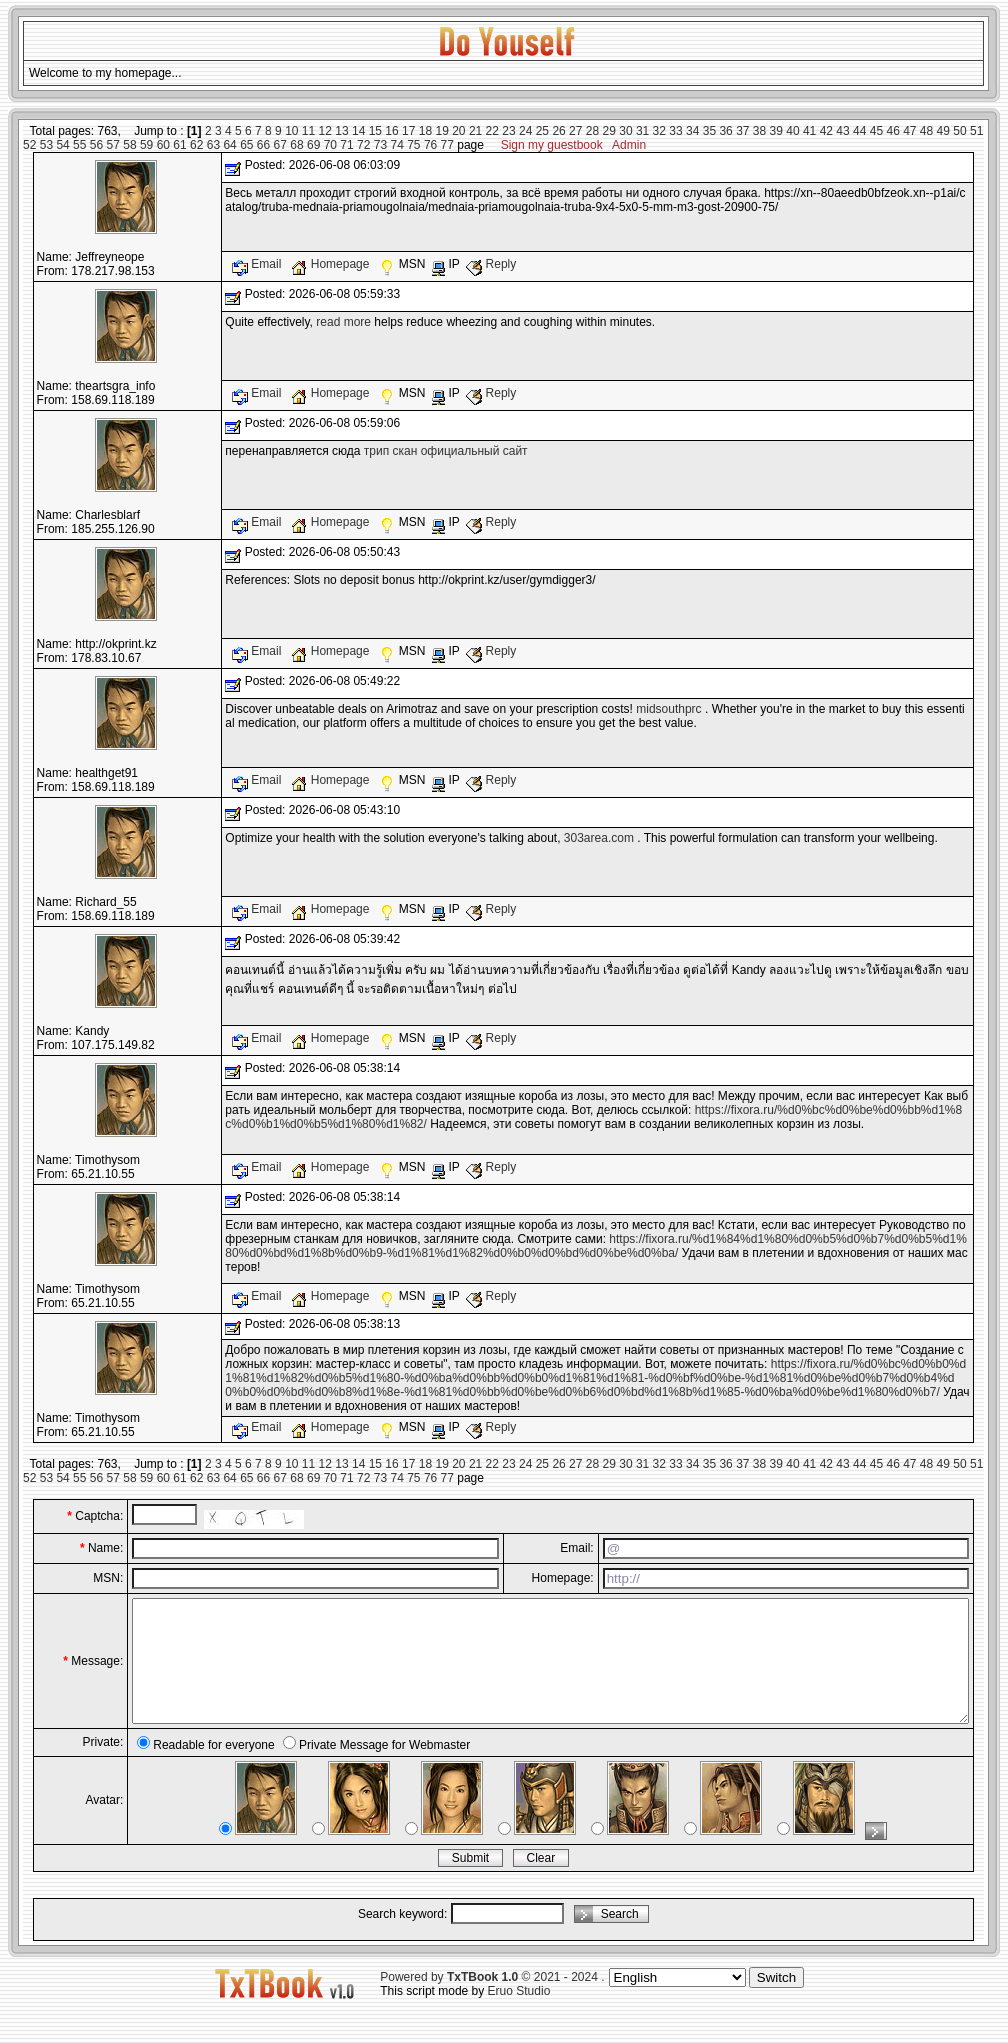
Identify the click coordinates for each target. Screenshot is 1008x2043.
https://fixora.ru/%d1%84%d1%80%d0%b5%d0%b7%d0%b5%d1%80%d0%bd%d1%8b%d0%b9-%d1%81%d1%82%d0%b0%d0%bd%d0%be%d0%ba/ (596, 1246)
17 (408, 131)
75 (413, 145)
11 (308, 131)
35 (709, 131)
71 (346, 145)
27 (575, 131)
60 (163, 145)
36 (725, 131)
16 (391, 131)
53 (46, 145)
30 (625, 131)
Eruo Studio (519, 2015)
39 (776, 131)
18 (425, 131)
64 (229, 145)
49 (943, 131)
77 (447, 145)
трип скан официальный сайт (446, 451)
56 (96, 145)
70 (330, 145)
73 (380, 145)
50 (959, 131)
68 (296, 145)
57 (113, 145)
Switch (776, 2001)
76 (430, 145)
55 (79, 145)
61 (179, 145)
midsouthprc (668, 709)
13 (341, 131)
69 (313, 145)
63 (213, 145)
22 (492, 131)
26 (558, 131)
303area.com (599, 838)
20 (458, 131)
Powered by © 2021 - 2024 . (492, 2001)
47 (909, 131)
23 (508, 131)
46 (892, 131)
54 (62, 145)
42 (826, 131)
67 (280, 145)
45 (876, 131)
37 (742, 131)
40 (792, 131)
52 (29, 145)
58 (129, 145)
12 (325, 131)
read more (343, 322)
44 (859, 131)
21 (475, 131)
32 (659, 131)
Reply (491, 264)
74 (396, 145)
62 (196, 145)
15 (375, 131)
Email (258, 264)
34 (692, 131)
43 (842, 131)
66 (263, 145)
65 (246, 145)
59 (146, 145)
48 (926, 131)
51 (976, 131)
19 (441, 131)
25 (542, 131)
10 (291, 131)
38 (759, 131)
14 (358, 131)
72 (363, 145)
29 (609, 131)
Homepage (331, 264)
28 (592, 131)
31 (642, 131)
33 (675, 131)
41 (809, 131)
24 (525, 131)
